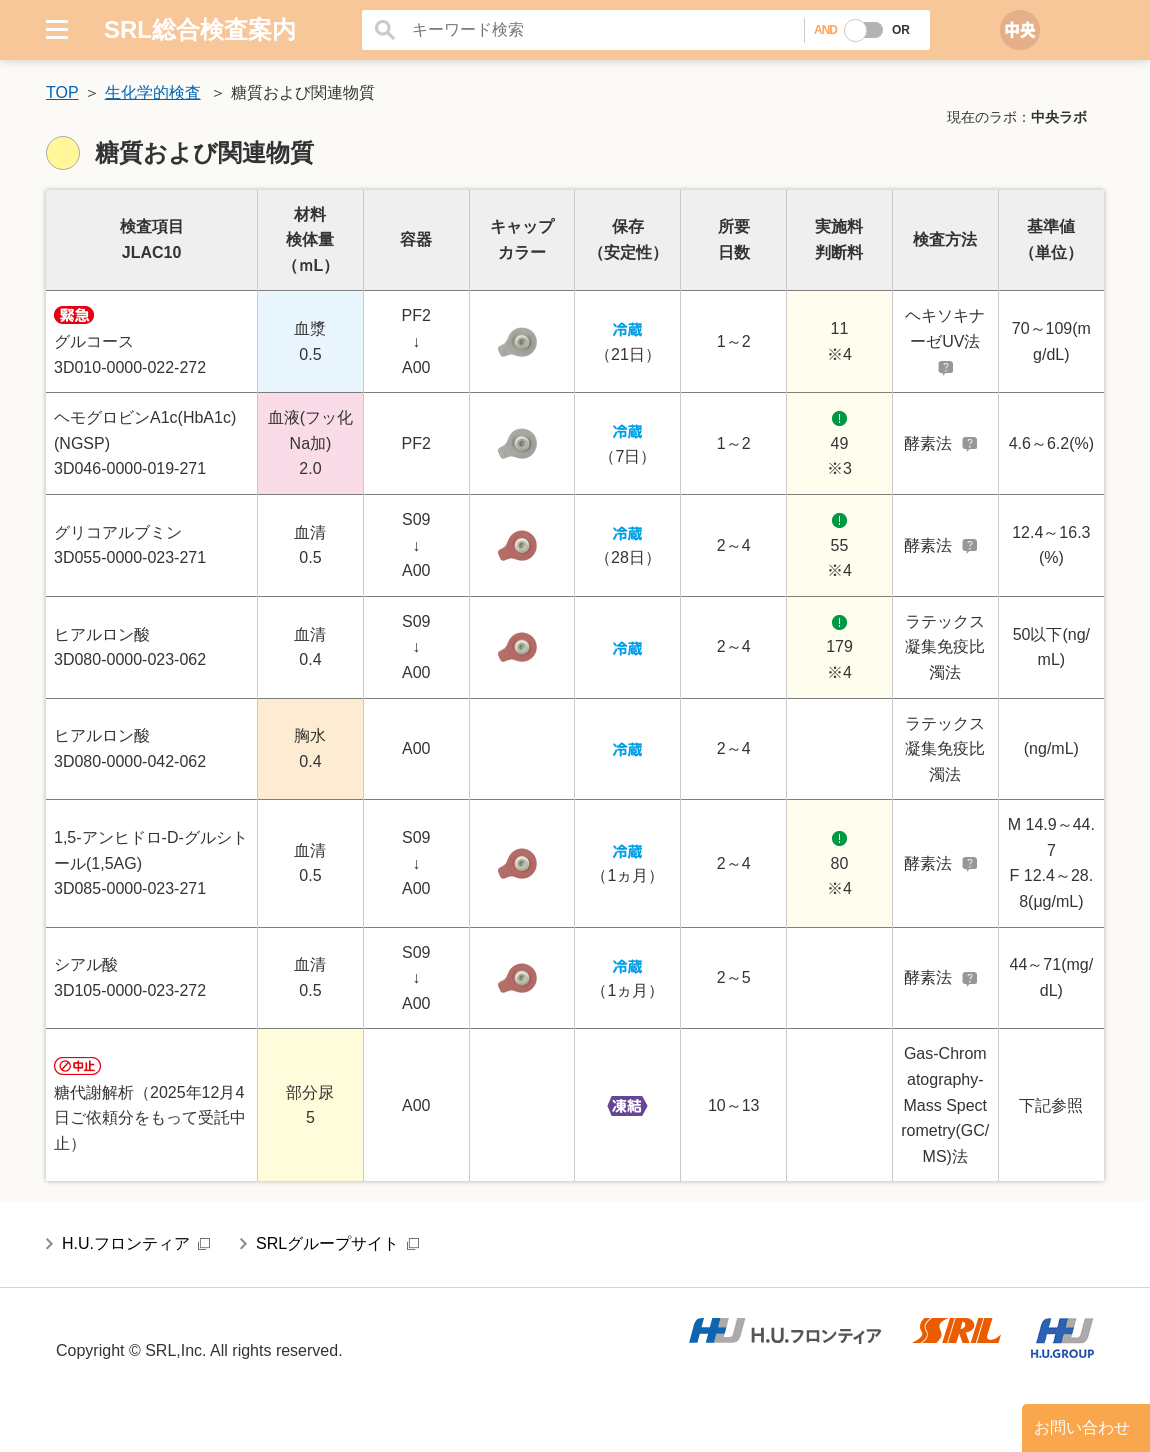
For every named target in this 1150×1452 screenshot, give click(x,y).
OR (901, 30)
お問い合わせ (1082, 1427)
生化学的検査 (153, 92)
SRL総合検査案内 (200, 29)
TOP (62, 92)
